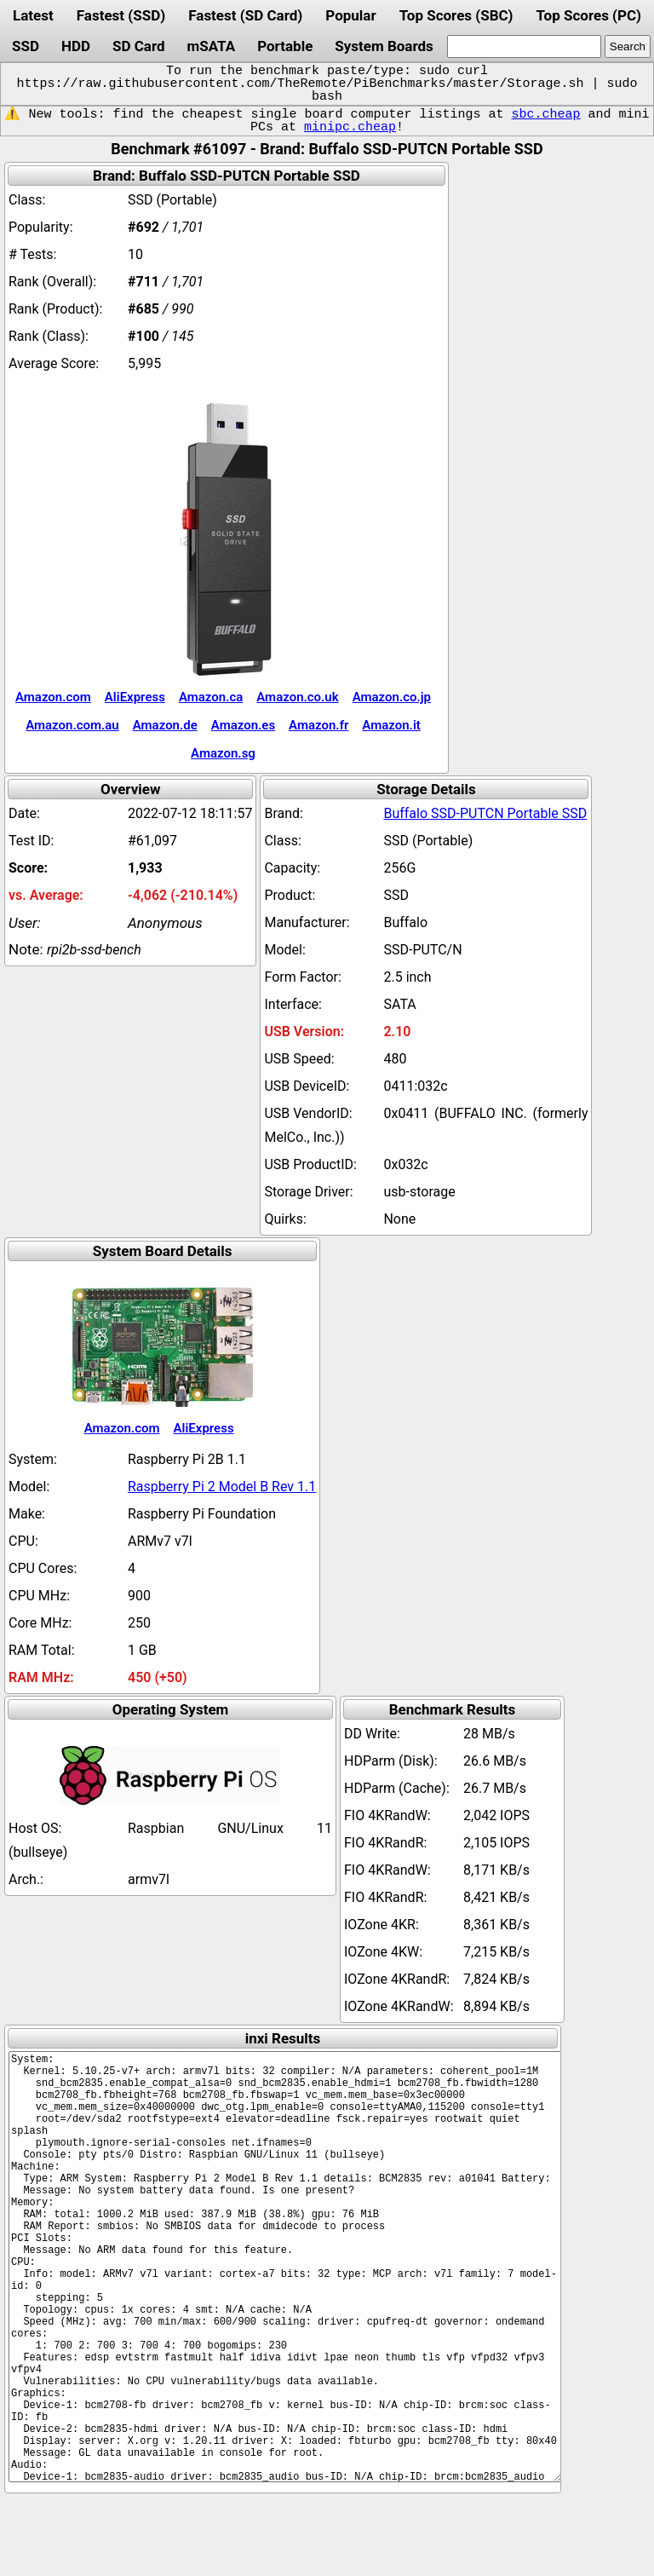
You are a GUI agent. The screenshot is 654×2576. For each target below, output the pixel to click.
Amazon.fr (318, 725)
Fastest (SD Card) (245, 15)
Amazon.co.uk (297, 697)
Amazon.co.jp (392, 697)
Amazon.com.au (72, 725)
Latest (33, 15)
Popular (350, 15)
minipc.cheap (350, 126)
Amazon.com (53, 697)
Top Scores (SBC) (456, 15)
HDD (75, 46)
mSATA (211, 46)
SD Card (138, 46)
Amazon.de (165, 725)
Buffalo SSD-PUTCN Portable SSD (485, 813)
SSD (25, 46)
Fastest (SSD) (121, 15)
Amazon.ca (211, 697)
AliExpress (135, 697)
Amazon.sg (223, 753)
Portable (285, 46)
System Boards (384, 46)
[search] (524, 46)
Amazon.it (391, 725)
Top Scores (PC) (588, 15)
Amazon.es (243, 725)
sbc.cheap (545, 114)
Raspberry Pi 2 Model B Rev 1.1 (222, 1486)
